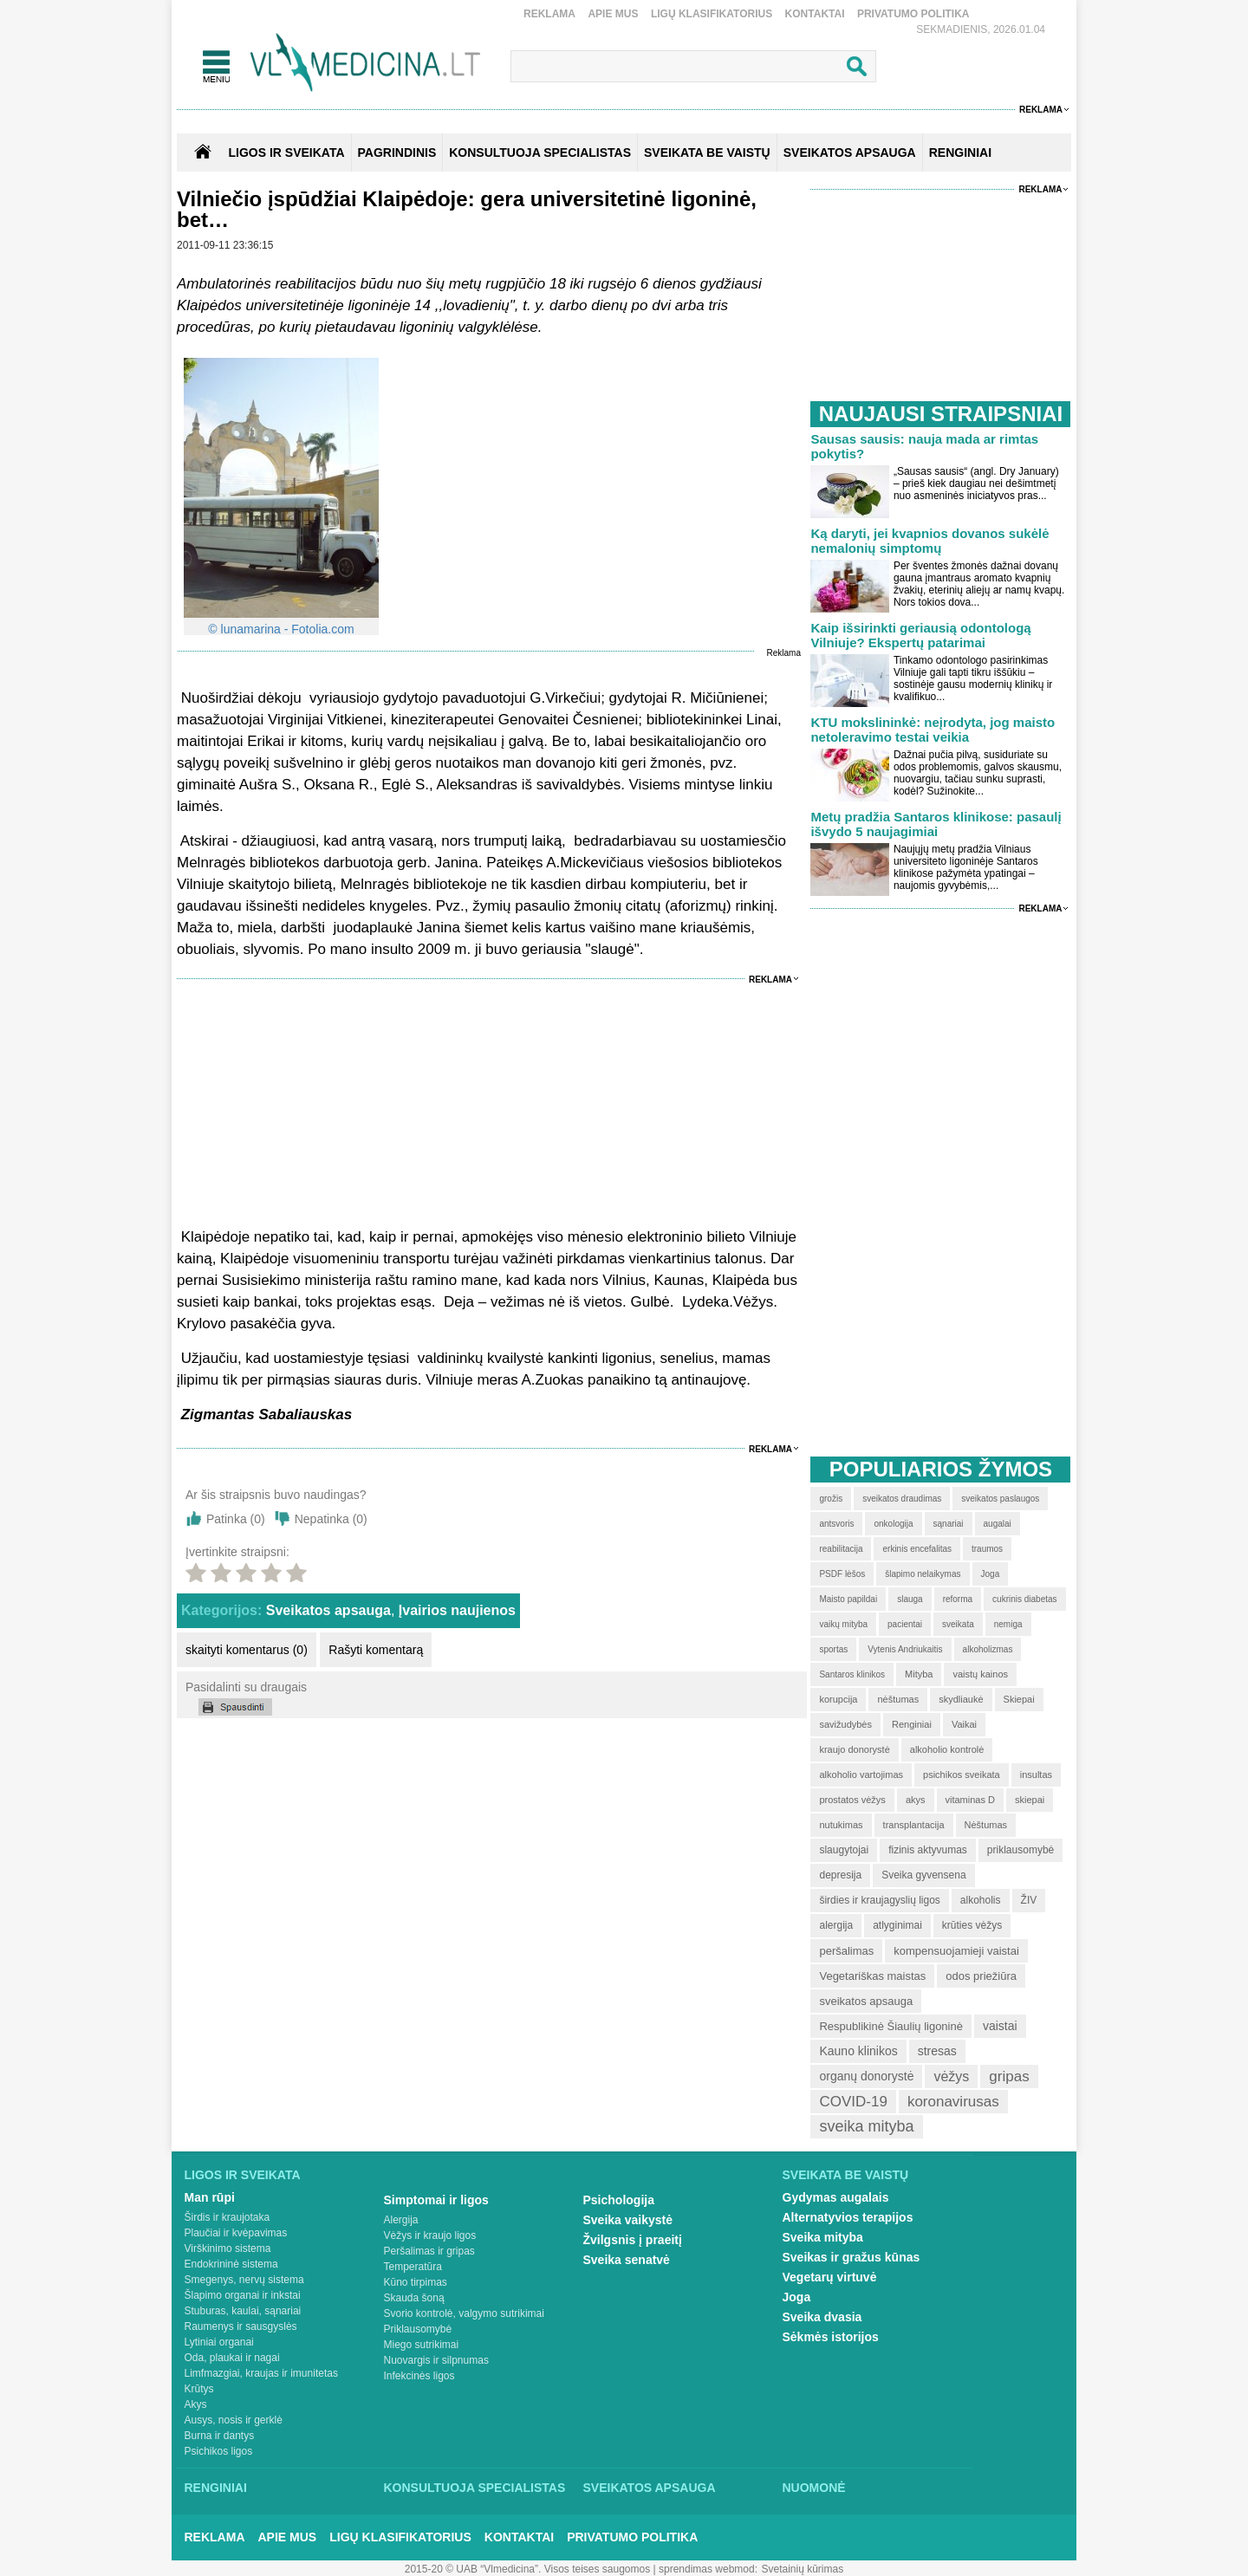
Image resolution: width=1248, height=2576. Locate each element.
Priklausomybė (418, 2329)
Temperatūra (413, 2267)
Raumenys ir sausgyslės (241, 2326)
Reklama (549, 14)
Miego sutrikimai (421, 2345)
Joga (797, 2297)
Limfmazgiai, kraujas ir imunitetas (261, 2373)
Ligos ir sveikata (286, 152)
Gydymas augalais (836, 2197)
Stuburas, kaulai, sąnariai (243, 2311)
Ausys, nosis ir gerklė (234, 2420)
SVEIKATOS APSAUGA (849, 152)
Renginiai (216, 2488)
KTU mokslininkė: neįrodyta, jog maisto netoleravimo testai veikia (932, 729)
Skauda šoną (414, 2298)
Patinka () (235, 1519)
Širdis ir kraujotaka (227, 2217)
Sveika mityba (823, 2237)
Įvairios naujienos (457, 1610)
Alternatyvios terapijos (848, 2217)
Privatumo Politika (913, 14)
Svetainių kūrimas (803, 2569)
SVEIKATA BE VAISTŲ (707, 152)
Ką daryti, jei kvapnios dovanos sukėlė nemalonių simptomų (929, 540)
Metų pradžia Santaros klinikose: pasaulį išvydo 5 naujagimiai (935, 824)
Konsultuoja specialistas (475, 2488)
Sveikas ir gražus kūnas (851, 2257)
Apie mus (613, 14)
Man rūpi (210, 2197)
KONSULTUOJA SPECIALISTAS (540, 152)
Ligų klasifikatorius (711, 14)
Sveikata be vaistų (846, 2175)
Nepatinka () (331, 1519)
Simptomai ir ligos (436, 2200)
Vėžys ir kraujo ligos (430, 2235)
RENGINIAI (960, 152)
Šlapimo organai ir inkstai (243, 2295)
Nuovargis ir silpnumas (436, 2360)
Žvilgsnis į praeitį (632, 2240)
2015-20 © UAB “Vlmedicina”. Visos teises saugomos (527, 2569)
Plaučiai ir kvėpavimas (236, 2233)
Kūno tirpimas (415, 2282)
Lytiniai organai (219, 2342)
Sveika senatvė (626, 2260)
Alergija (401, 2220)
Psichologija (618, 2200)
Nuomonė (814, 2488)
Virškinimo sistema (228, 2248)
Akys (196, 2404)
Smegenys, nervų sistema (244, 2280)
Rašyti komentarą (375, 1650)
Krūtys (199, 2389)
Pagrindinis (397, 152)
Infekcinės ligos (419, 2376)
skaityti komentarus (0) (246, 1650)
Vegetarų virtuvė (830, 2277)
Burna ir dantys (220, 2436)
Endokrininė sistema (231, 2264)
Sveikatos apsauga (328, 1610)
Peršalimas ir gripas (429, 2251)
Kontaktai (815, 14)
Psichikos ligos (219, 2451)
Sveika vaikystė (628, 2220)
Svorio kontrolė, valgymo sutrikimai (464, 2313)
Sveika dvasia (822, 2317)
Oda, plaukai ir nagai (232, 2358)
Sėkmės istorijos (831, 2337)
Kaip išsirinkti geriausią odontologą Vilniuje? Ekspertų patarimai (920, 635)
